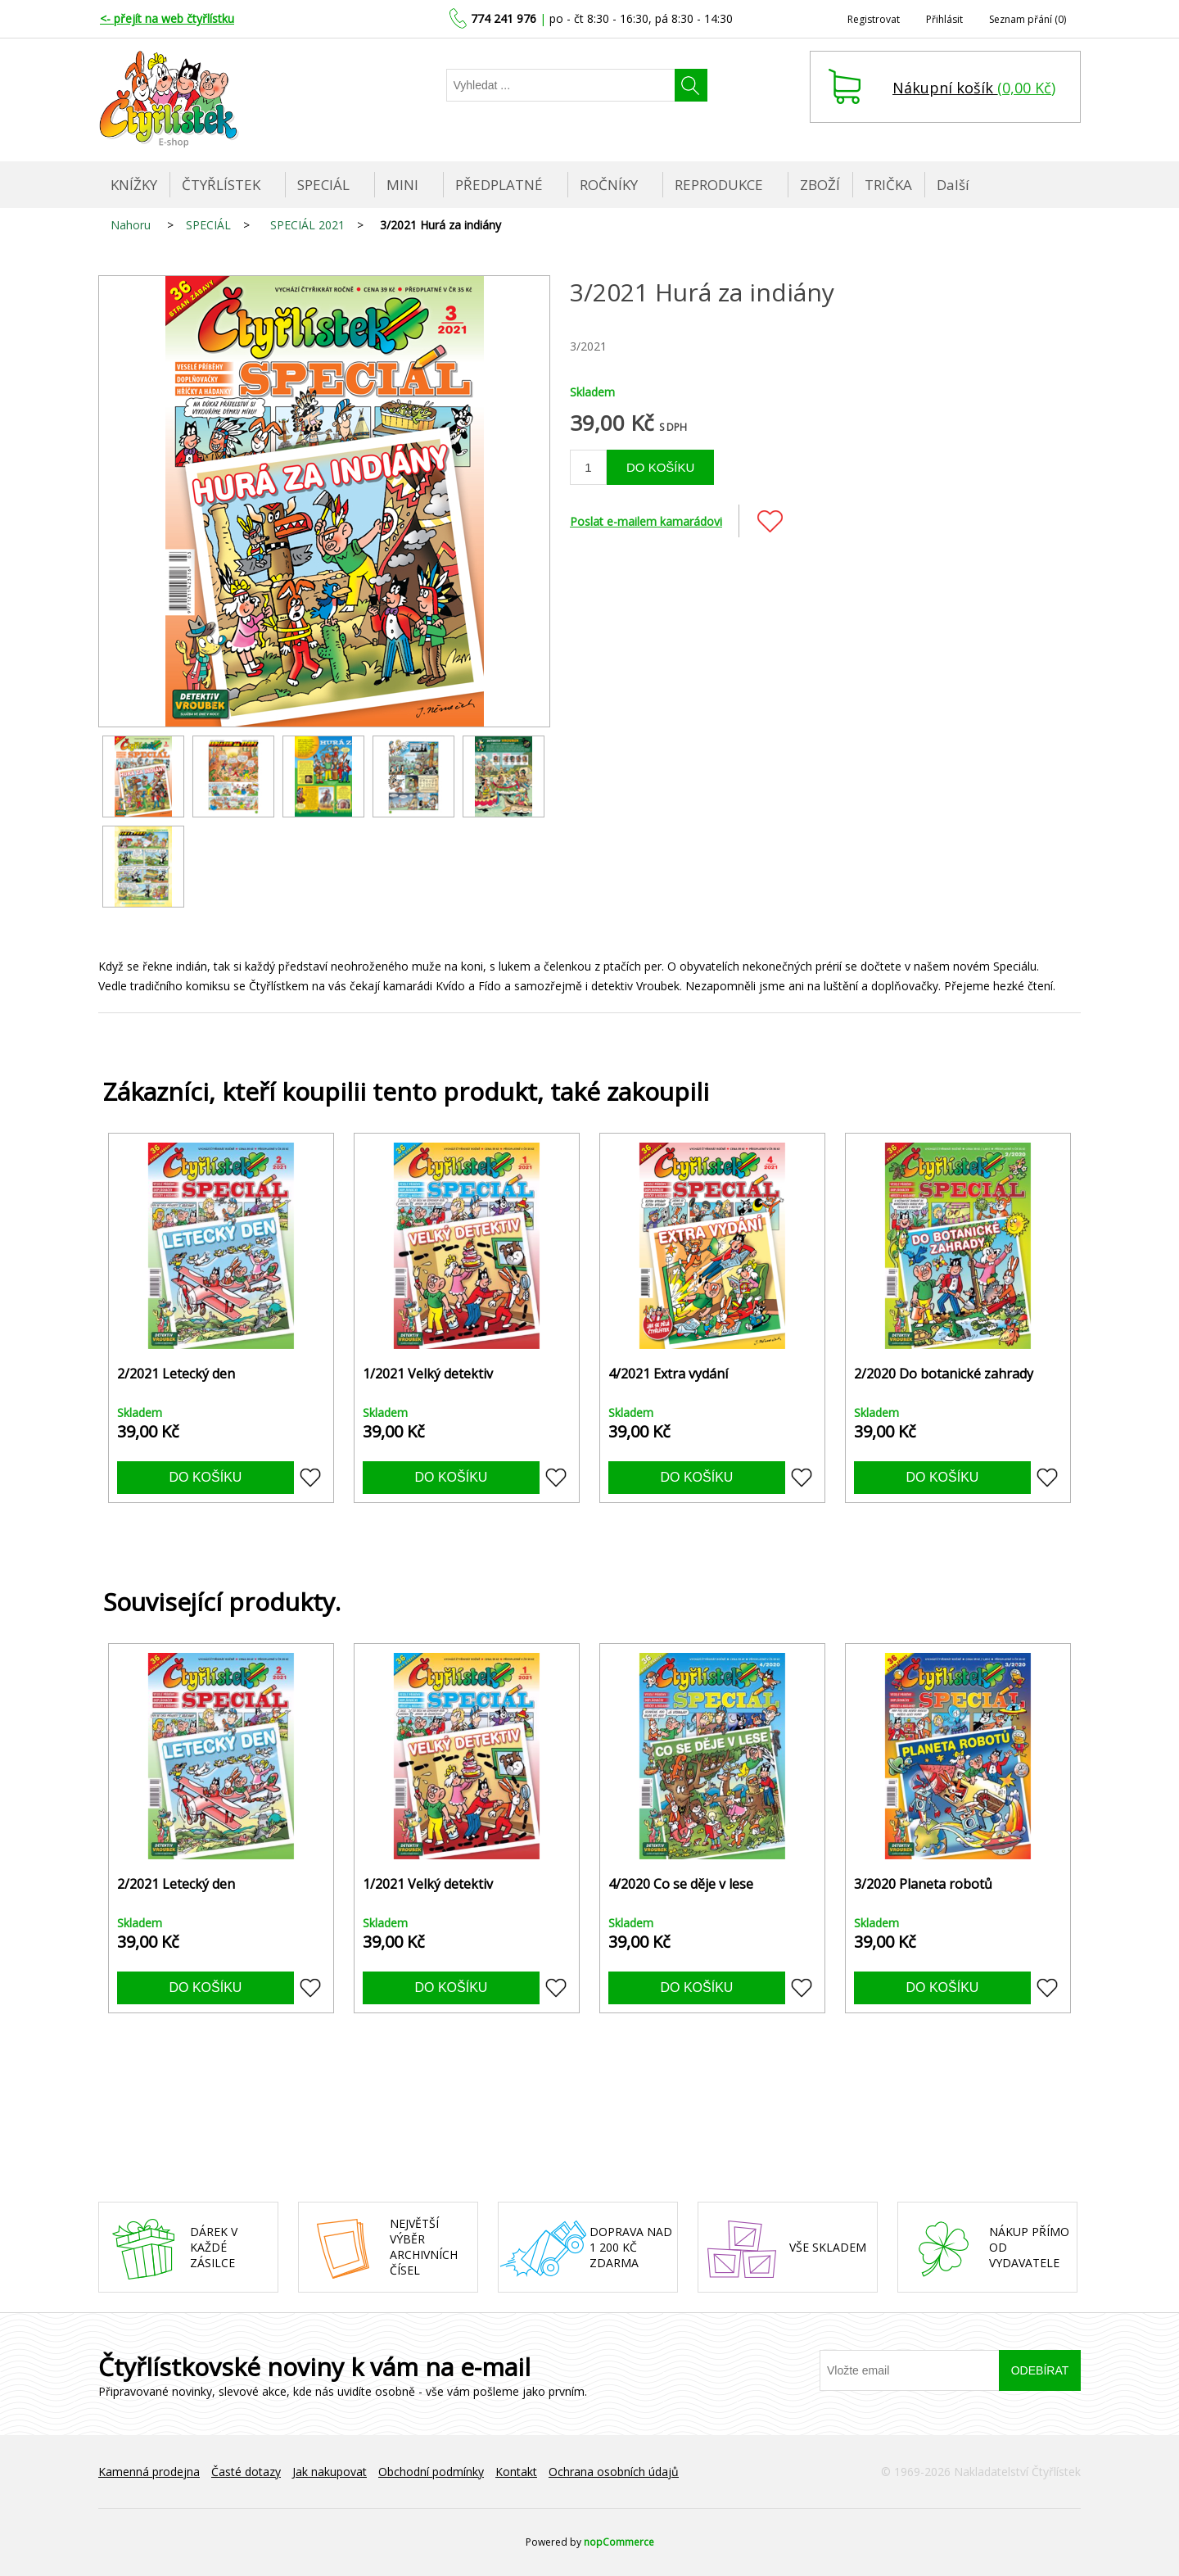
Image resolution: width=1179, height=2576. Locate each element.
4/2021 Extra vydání (668, 1374)
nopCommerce (619, 2542)
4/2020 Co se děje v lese (680, 1884)
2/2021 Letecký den (176, 1374)
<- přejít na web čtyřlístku (167, 18)
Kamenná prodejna (149, 2471)
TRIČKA (888, 184)
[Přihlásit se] (910, 2370)
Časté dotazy (246, 2471)
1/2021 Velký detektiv (428, 1374)
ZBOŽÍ (820, 184)
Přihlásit (944, 19)
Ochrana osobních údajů (614, 2471)
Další (953, 184)
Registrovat (873, 19)
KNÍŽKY (134, 184)
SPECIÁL (323, 184)
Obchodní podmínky (431, 2471)
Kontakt (516, 2471)
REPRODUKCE (719, 184)
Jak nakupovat (329, 2471)
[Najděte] (560, 85)
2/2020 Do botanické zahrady (943, 1374)
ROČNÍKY (609, 184)
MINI (402, 184)
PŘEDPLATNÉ (499, 184)
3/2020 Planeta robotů (923, 1884)
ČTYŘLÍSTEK (221, 184)
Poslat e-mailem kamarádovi (646, 521)
